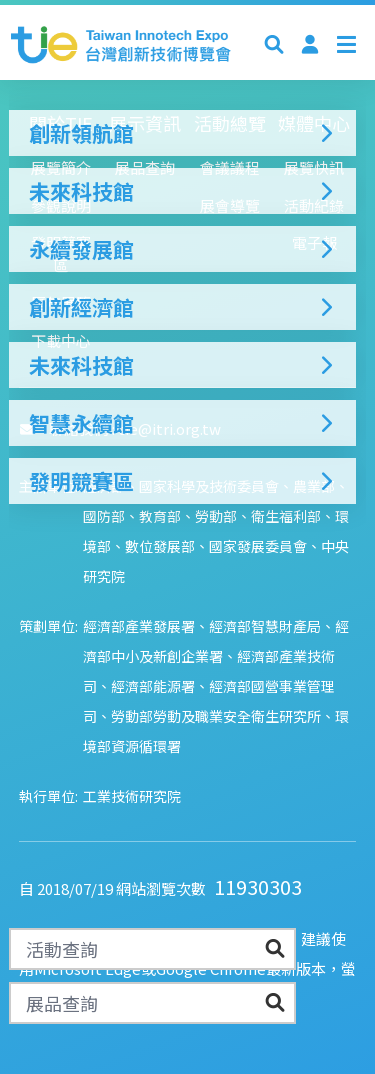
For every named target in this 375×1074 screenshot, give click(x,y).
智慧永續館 (182, 423)
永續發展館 (182, 249)
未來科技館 (182, 191)
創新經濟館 (182, 307)
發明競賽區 (182, 481)
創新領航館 (182, 133)
